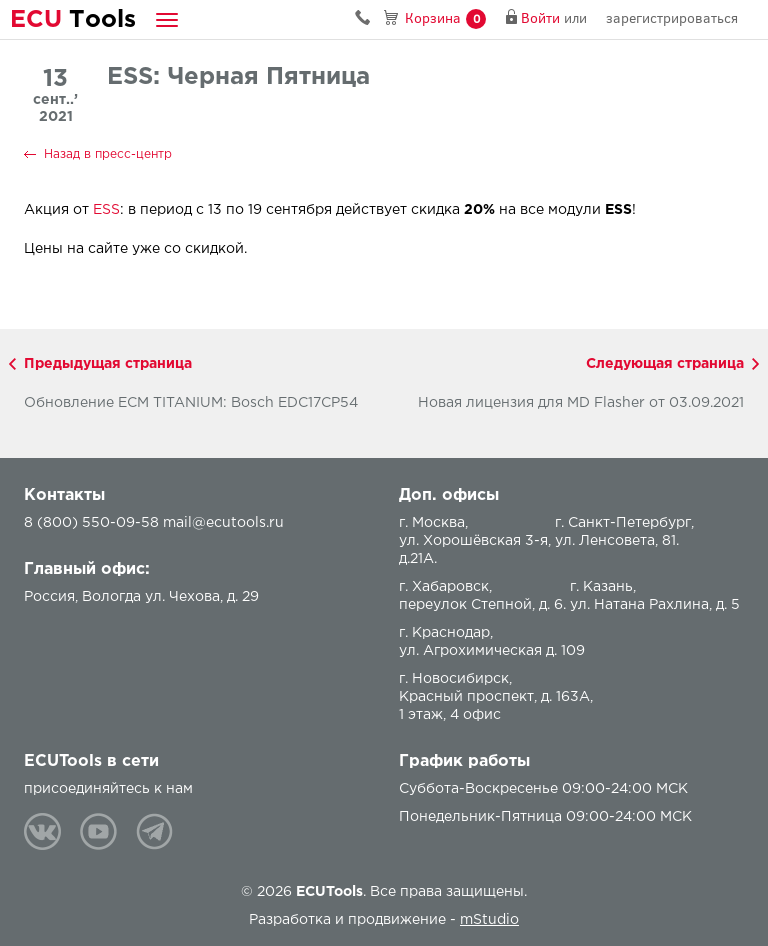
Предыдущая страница (108, 364)
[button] (167, 19)
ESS (106, 210)
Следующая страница (665, 364)
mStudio (489, 920)
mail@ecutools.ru (223, 523)
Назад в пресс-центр (108, 154)
